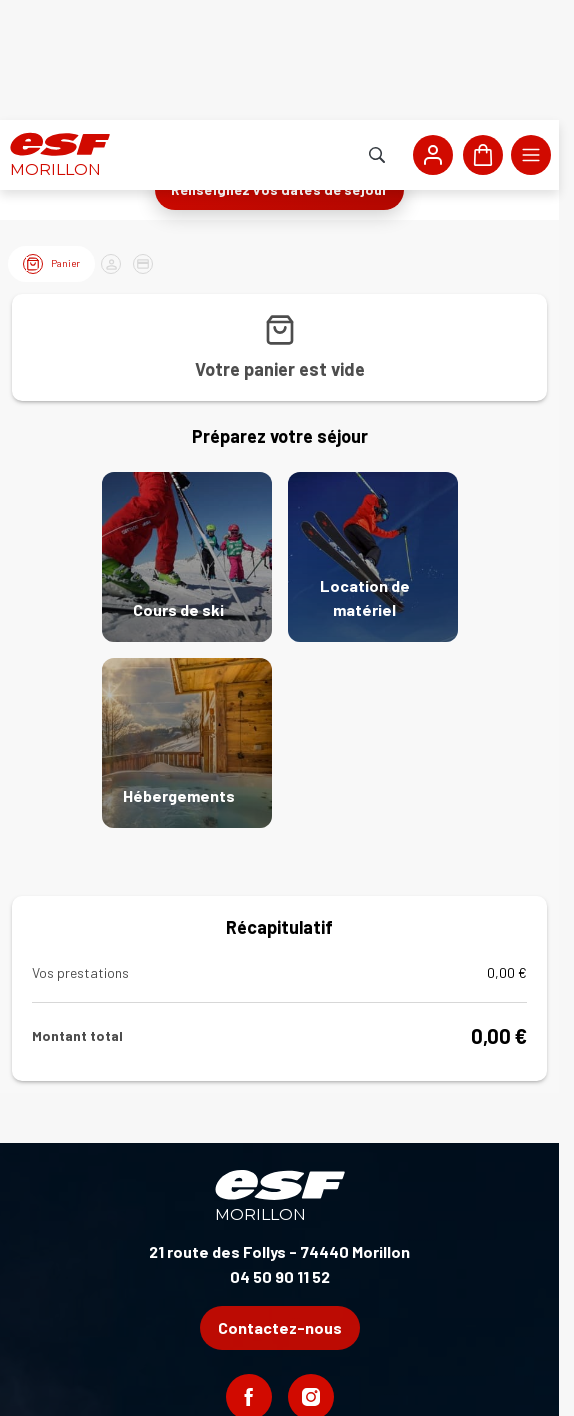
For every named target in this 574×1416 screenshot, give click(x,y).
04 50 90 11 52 (280, 1156)
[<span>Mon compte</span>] (433, 35)
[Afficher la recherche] (377, 35)
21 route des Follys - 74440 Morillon (279, 1131)
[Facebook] (249, 1277)
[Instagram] (311, 1277)
